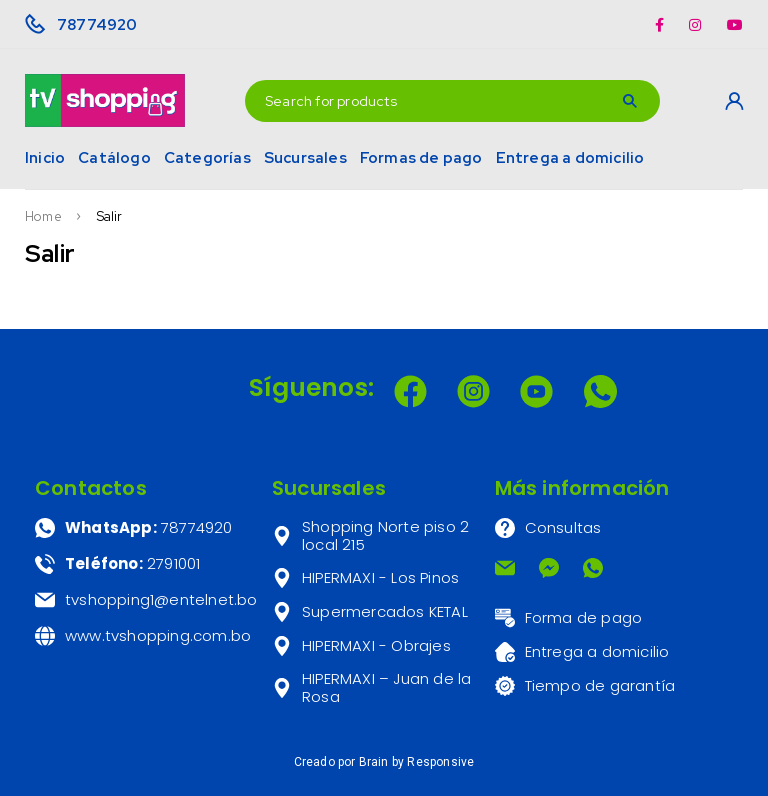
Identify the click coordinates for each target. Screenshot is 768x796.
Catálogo (114, 158)
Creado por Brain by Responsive (384, 762)
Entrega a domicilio (570, 158)
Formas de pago (421, 158)
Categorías (207, 158)
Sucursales (305, 158)
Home (43, 217)
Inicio (45, 158)
